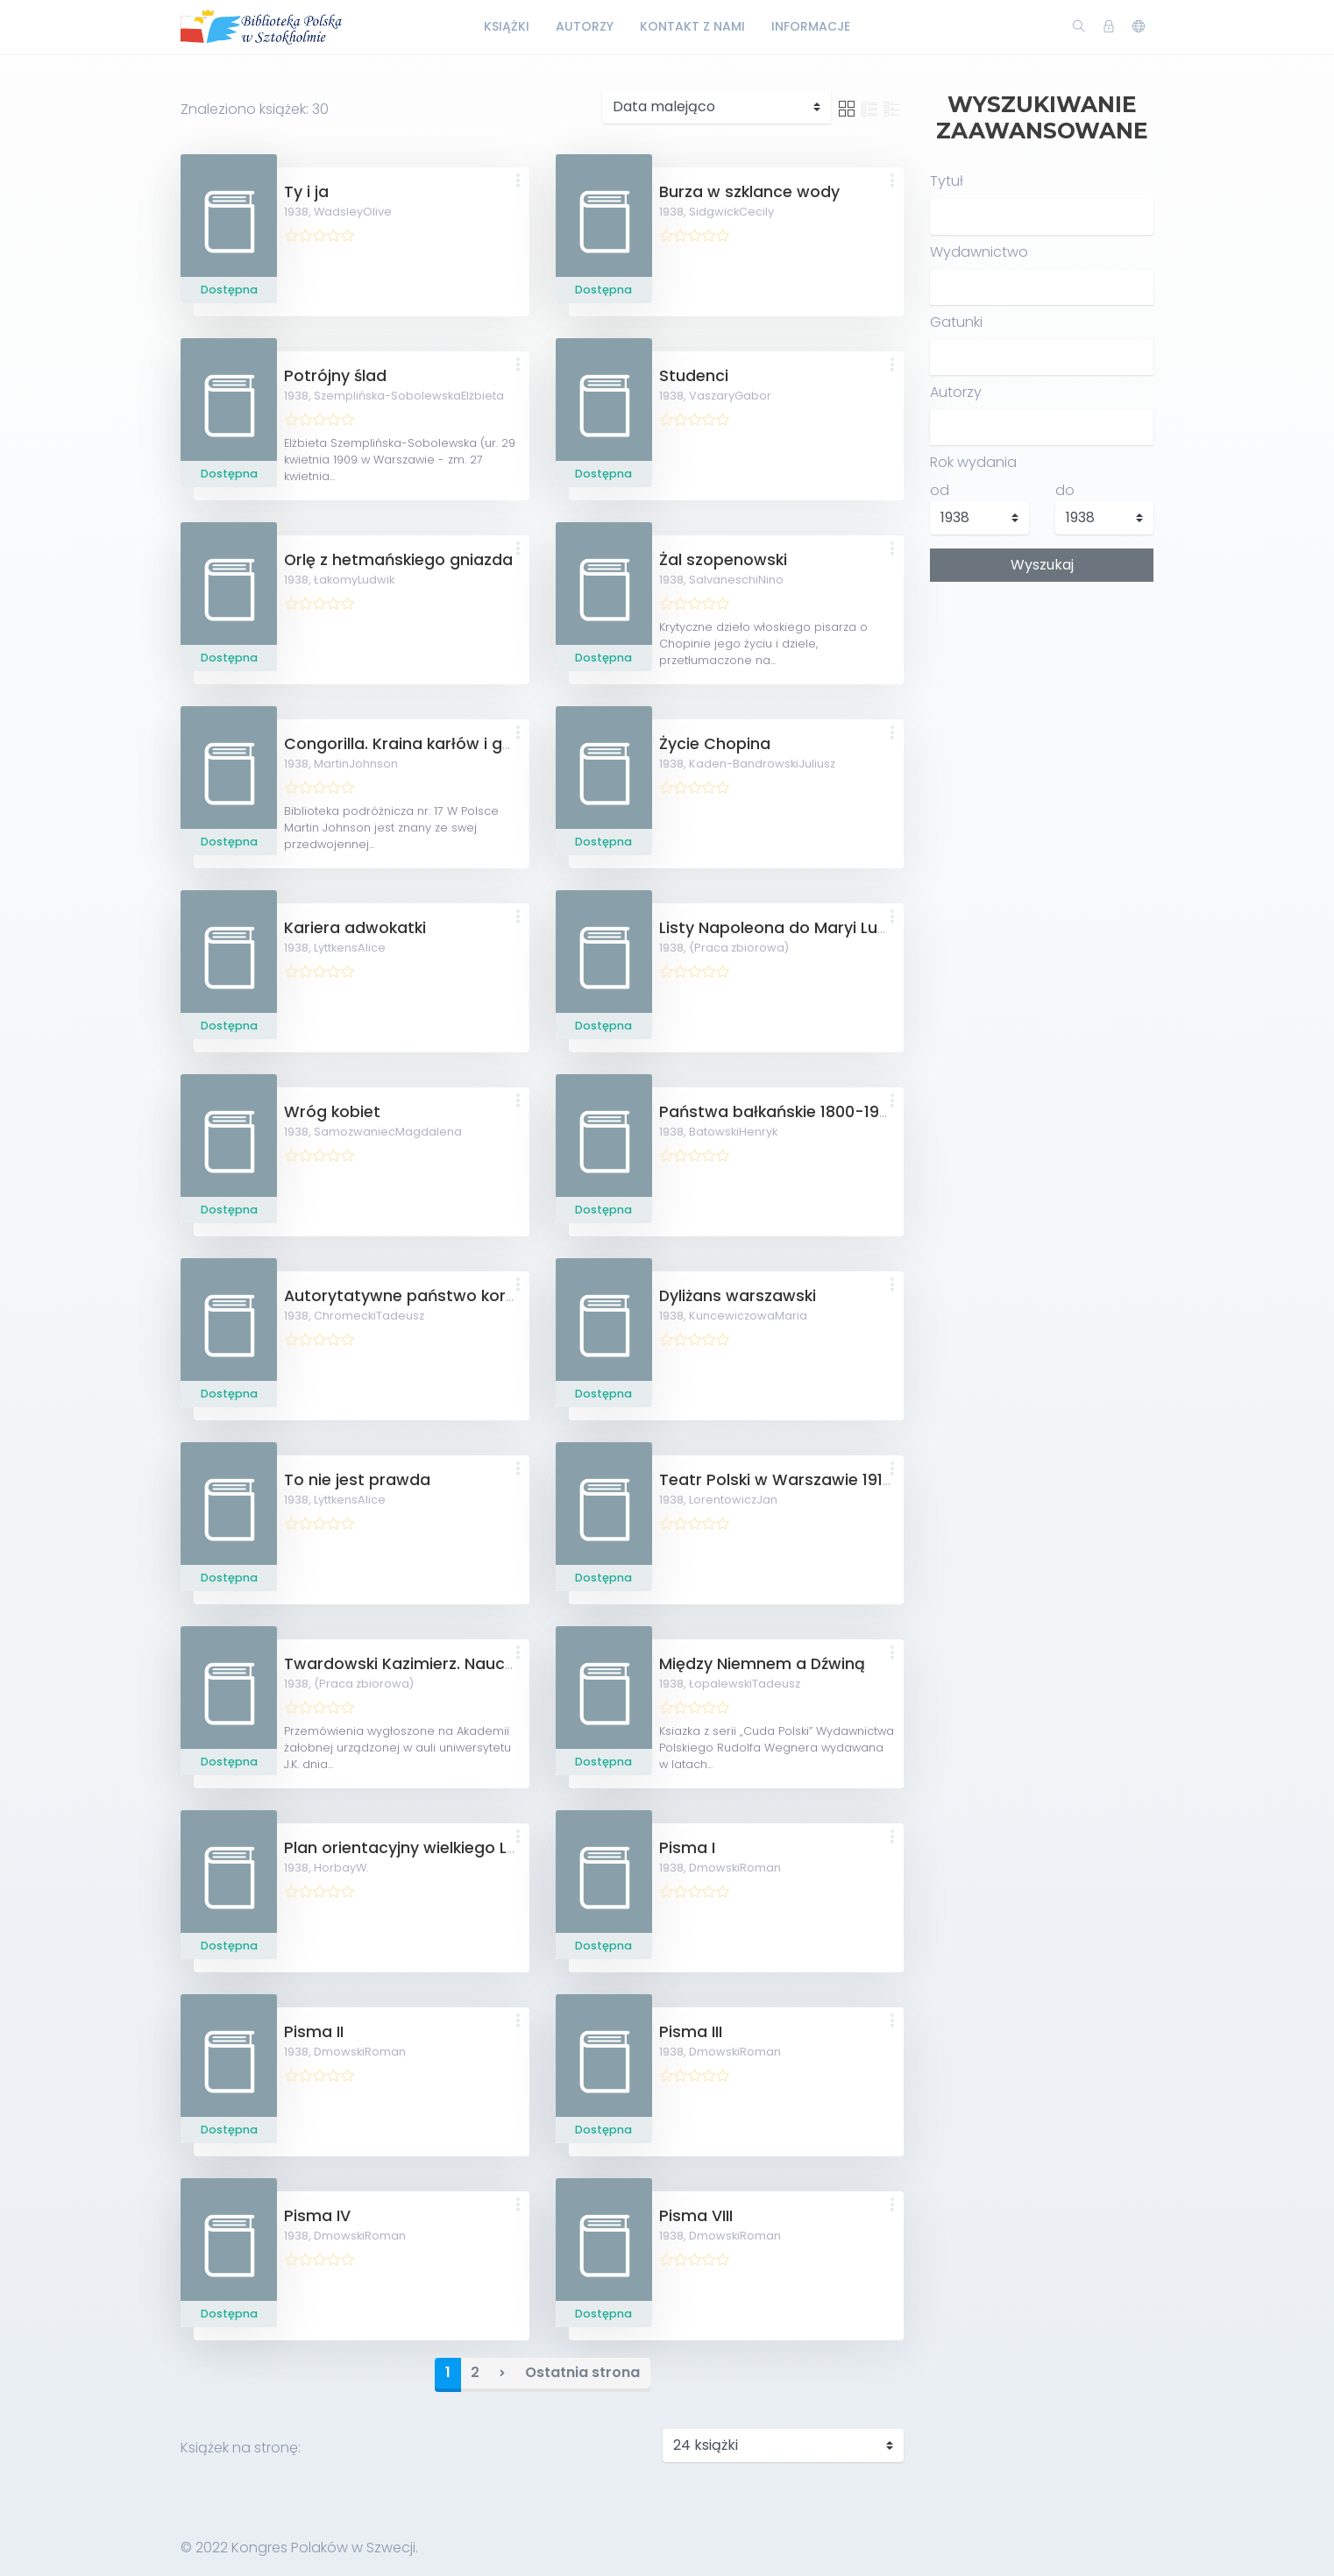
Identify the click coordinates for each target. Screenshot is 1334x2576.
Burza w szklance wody (749, 191)
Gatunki (956, 322)
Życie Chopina (714, 743)
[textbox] (941, 286)
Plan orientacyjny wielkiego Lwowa (419, 1847)
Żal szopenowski (723, 559)
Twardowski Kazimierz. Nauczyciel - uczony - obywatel (499, 1663)
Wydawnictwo (979, 252)
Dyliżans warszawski (737, 1295)
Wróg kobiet (332, 1111)
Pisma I (687, 1847)
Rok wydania (973, 462)
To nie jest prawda (357, 1479)
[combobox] (1041, 287)
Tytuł (946, 181)
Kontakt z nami (692, 26)
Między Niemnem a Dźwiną (762, 1663)
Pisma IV (317, 2215)
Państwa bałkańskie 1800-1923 (778, 1111)
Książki (506, 26)
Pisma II (314, 2031)
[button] (518, 182)
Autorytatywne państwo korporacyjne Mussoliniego (487, 1295)
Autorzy (585, 26)
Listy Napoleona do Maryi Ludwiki (787, 927)
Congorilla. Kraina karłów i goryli (409, 743)
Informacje (810, 26)
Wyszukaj (1042, 565)
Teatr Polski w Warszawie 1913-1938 (796, 1479)
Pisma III (690, 2031)
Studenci (693, 375)
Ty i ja (306, 191)
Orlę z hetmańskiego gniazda (398, 559)
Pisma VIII (696, 2215)
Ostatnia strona (582, 2372)
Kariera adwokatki (355, 927)
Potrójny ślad (335, 375)
